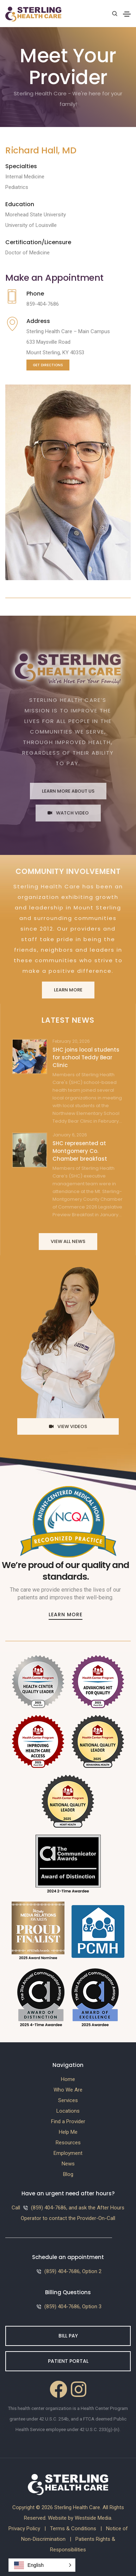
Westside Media (93, 2518)
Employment (68, 2153)
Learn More (68, 989)
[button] (42, 2565)
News (68, 2164)
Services (68, 2100)
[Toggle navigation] (127, 14)
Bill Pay (68, 2335)
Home (68, 2079)
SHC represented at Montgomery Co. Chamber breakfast (79, 1151)
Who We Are (68, 2090)
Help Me (68, 2132)
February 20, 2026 (71, 1041)
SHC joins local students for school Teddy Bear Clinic (85, 1057)
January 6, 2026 (69, 1135)
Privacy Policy (24, 2528)
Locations (68, 2111)
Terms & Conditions (73, 2528)
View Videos (68, 1426)
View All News (68, 1241)
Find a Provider (68, 2121)
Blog (68, 2174)
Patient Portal (68, 2361)
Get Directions (48, 365)
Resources (68, 2142)
